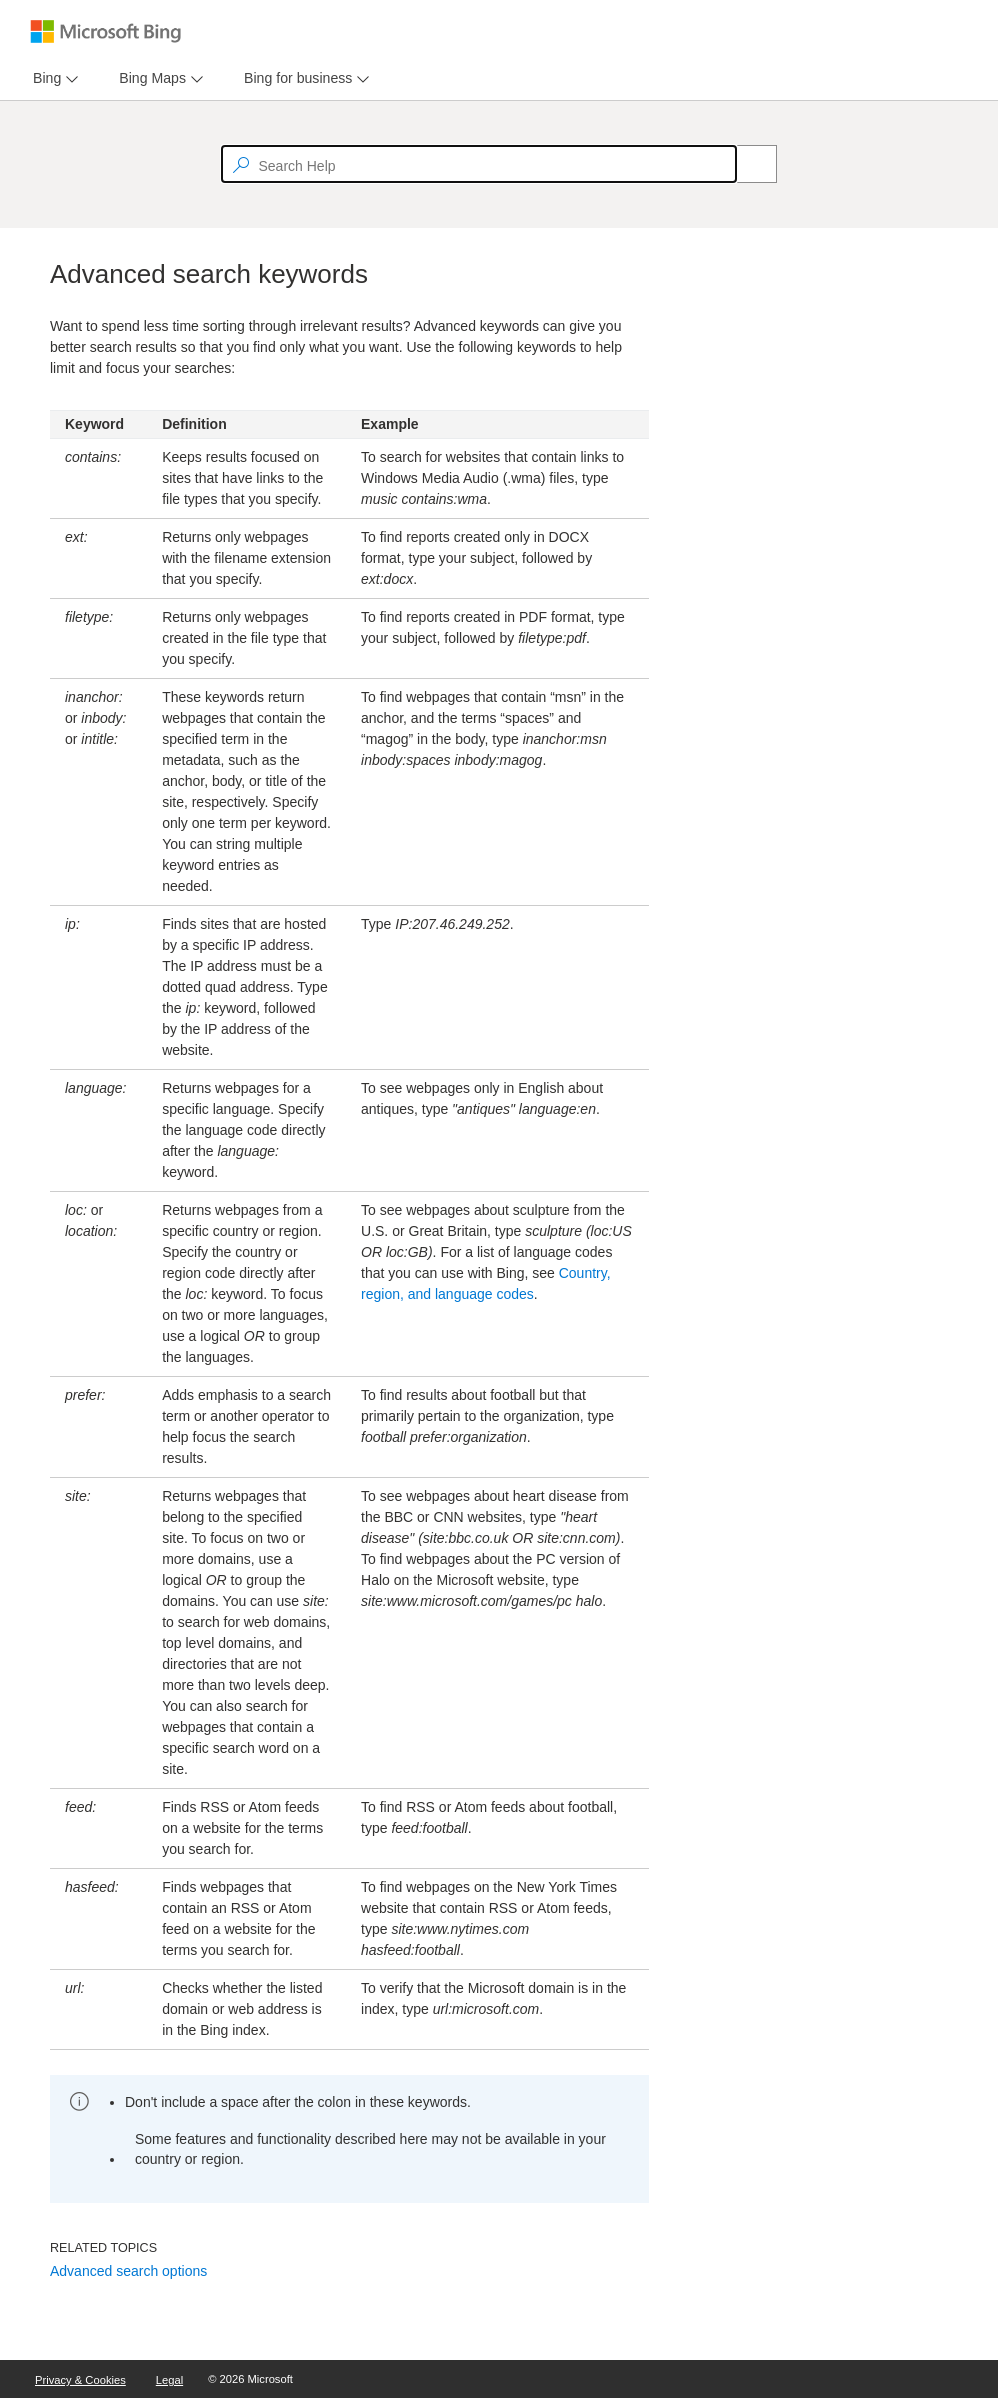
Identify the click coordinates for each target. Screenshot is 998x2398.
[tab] (43, 78)
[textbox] (479, 164)
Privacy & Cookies (80, 2380)
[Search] (746, 164)
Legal (169, 2380)
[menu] (53, 78)
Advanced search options (128, 2271)
